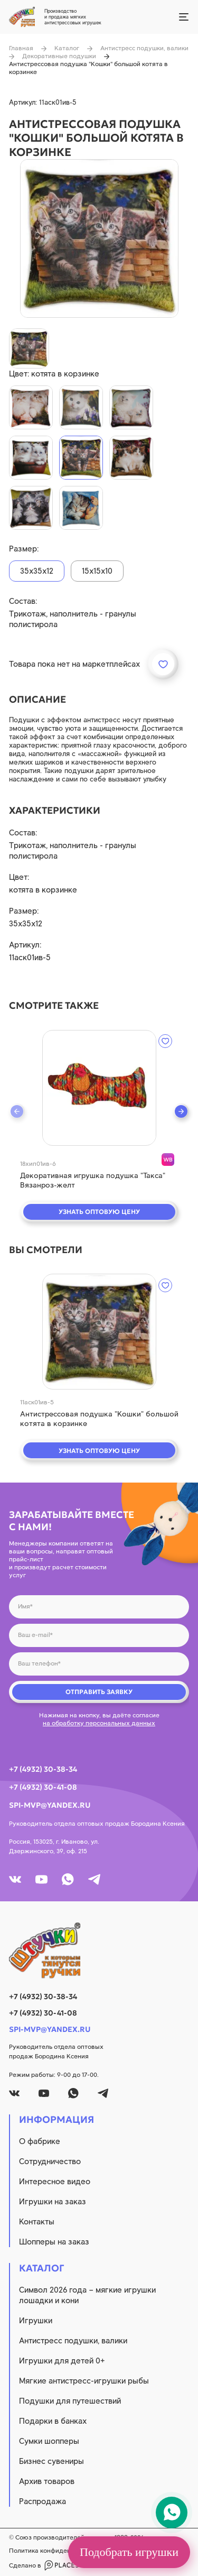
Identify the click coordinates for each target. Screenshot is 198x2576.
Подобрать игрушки (129, 2552)
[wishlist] (165, 1041)
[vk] (15, 1879)
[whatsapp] (68, 1879)
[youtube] (41, 1879)
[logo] (99, 1950)
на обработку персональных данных (99, 1723)
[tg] (94, 1879)
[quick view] (99, 1088)
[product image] (99, 238)
